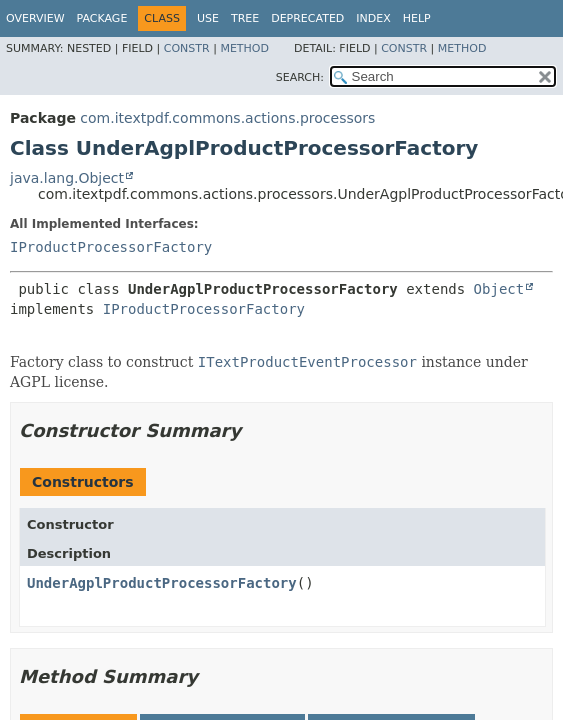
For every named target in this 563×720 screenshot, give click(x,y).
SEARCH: (300, 77)
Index (373, 18)
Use (208, 18)
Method (244, 48)
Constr (187, 48)
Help (417, 18)
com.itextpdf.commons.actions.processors (227, 118)
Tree (245, 18)
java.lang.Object (67, 178)
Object (499, 289)
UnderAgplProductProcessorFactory (162, 583)
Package (102, 18)
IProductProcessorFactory (111, 247)
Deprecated (307, 18)
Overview (35, 18)
